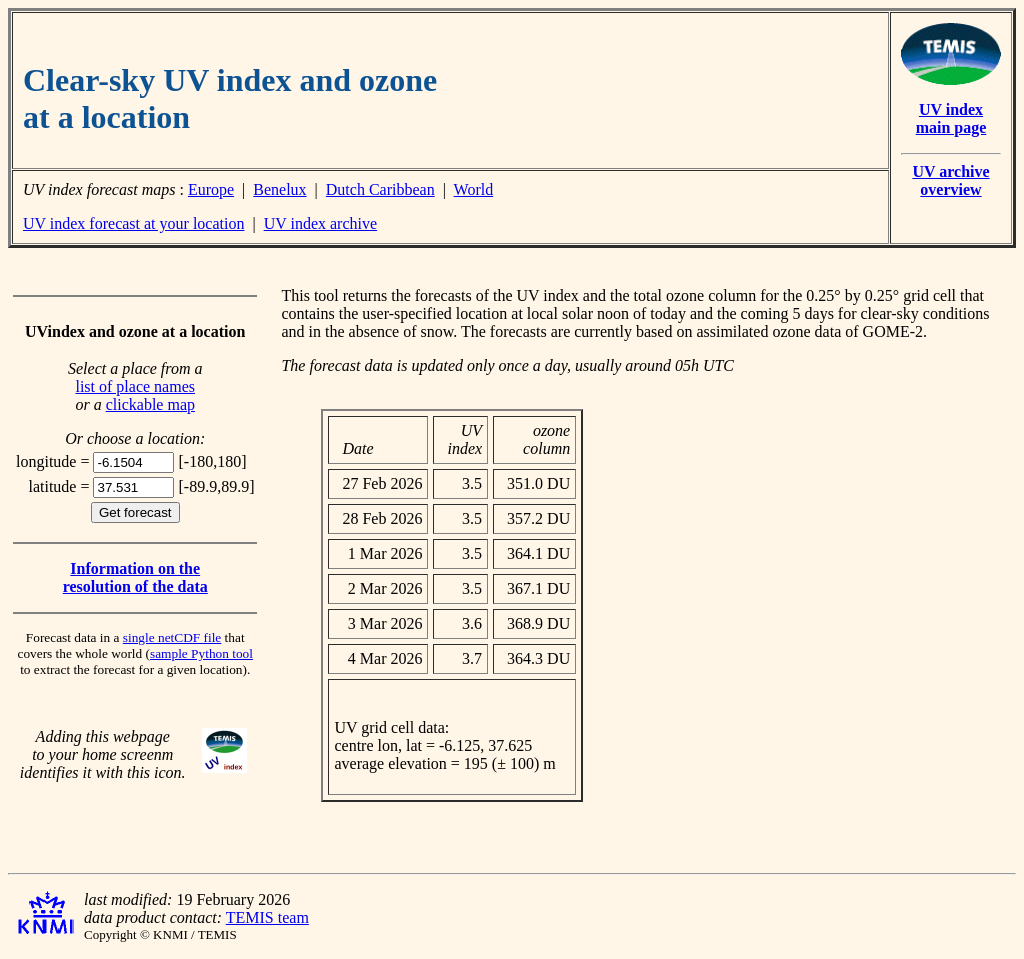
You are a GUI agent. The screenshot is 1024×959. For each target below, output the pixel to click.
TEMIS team (267, 917)
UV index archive (320, 223)
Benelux (279, 189)
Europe (211, 189)
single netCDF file (172, 637)
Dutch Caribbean (380, 189)
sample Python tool (201, 653)
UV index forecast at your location (133, 223)
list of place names (135, 386)
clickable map (150, 404)
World (474, 189)
